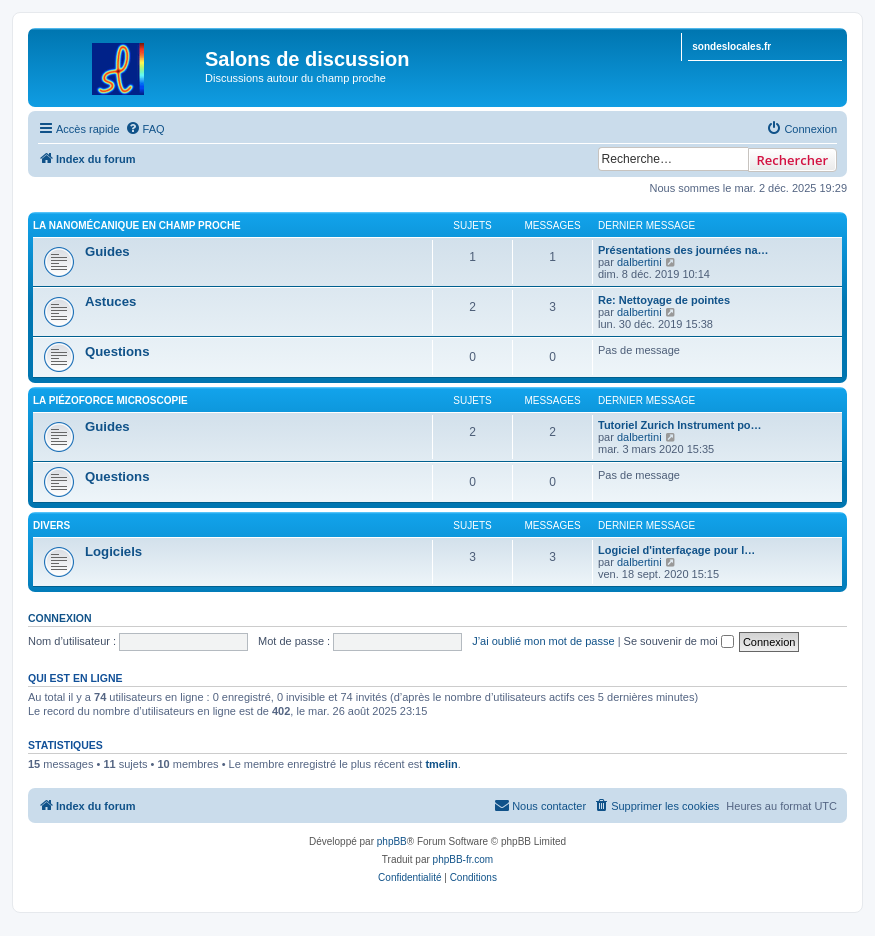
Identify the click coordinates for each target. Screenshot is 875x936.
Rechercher (792, 160)
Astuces (110, 301)
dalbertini (639, 262)
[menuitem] (145, 129)
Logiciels (113, 551)
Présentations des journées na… (683, 250)
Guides (107, 251)
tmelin (441, 764)
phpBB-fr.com (463, 859)
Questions (117, 351)
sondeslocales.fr (731, 46)
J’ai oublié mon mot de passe (543, 641)
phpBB (392, 841)
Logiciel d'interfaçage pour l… (676, 550)
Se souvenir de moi (679, 641)
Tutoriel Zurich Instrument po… (680, 425)
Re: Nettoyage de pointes (664, 300)
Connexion (60, 618)
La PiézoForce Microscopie (110, 400)
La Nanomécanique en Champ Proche (137, 225)
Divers (51, 525)
